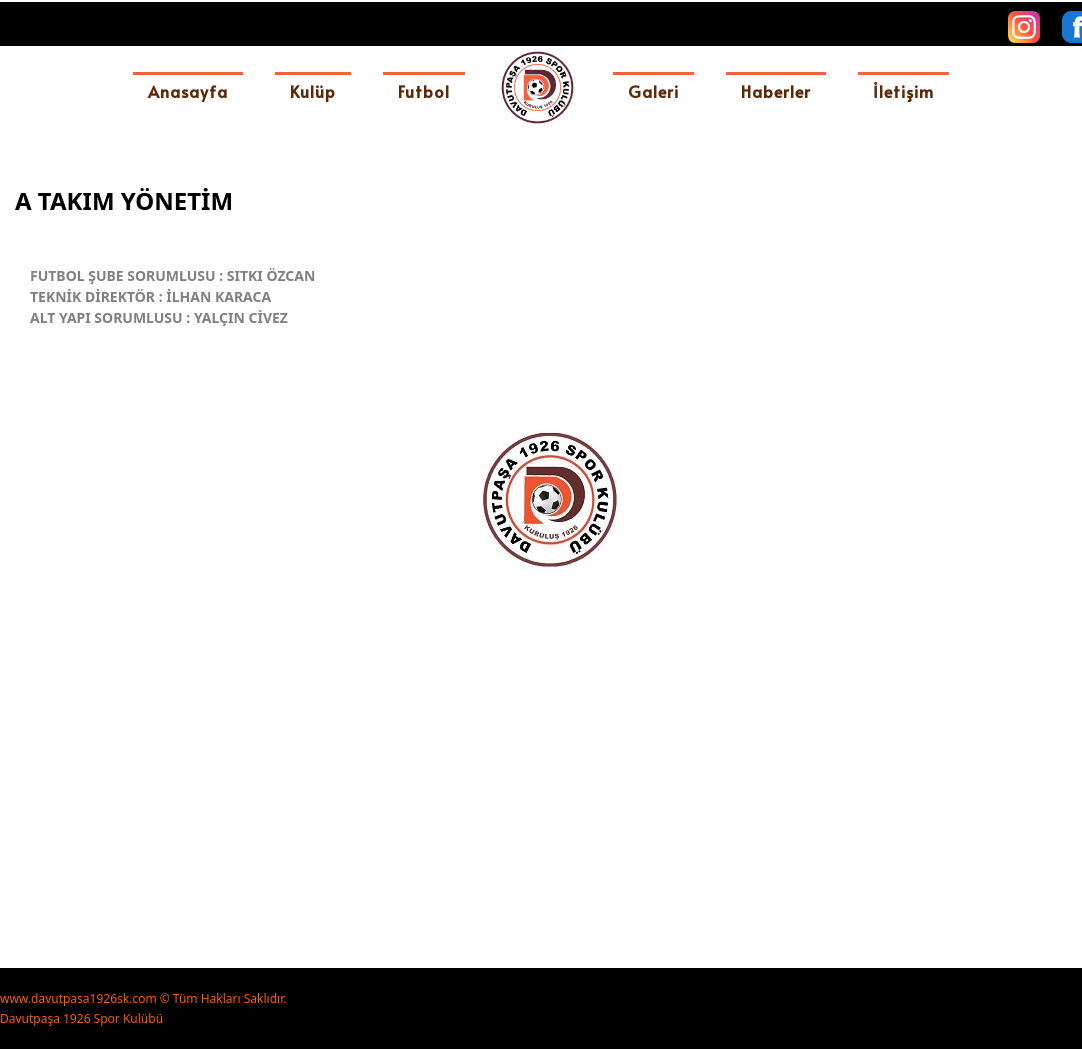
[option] (548, 654)
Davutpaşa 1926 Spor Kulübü (81, 1018)
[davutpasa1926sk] (537, 87)
